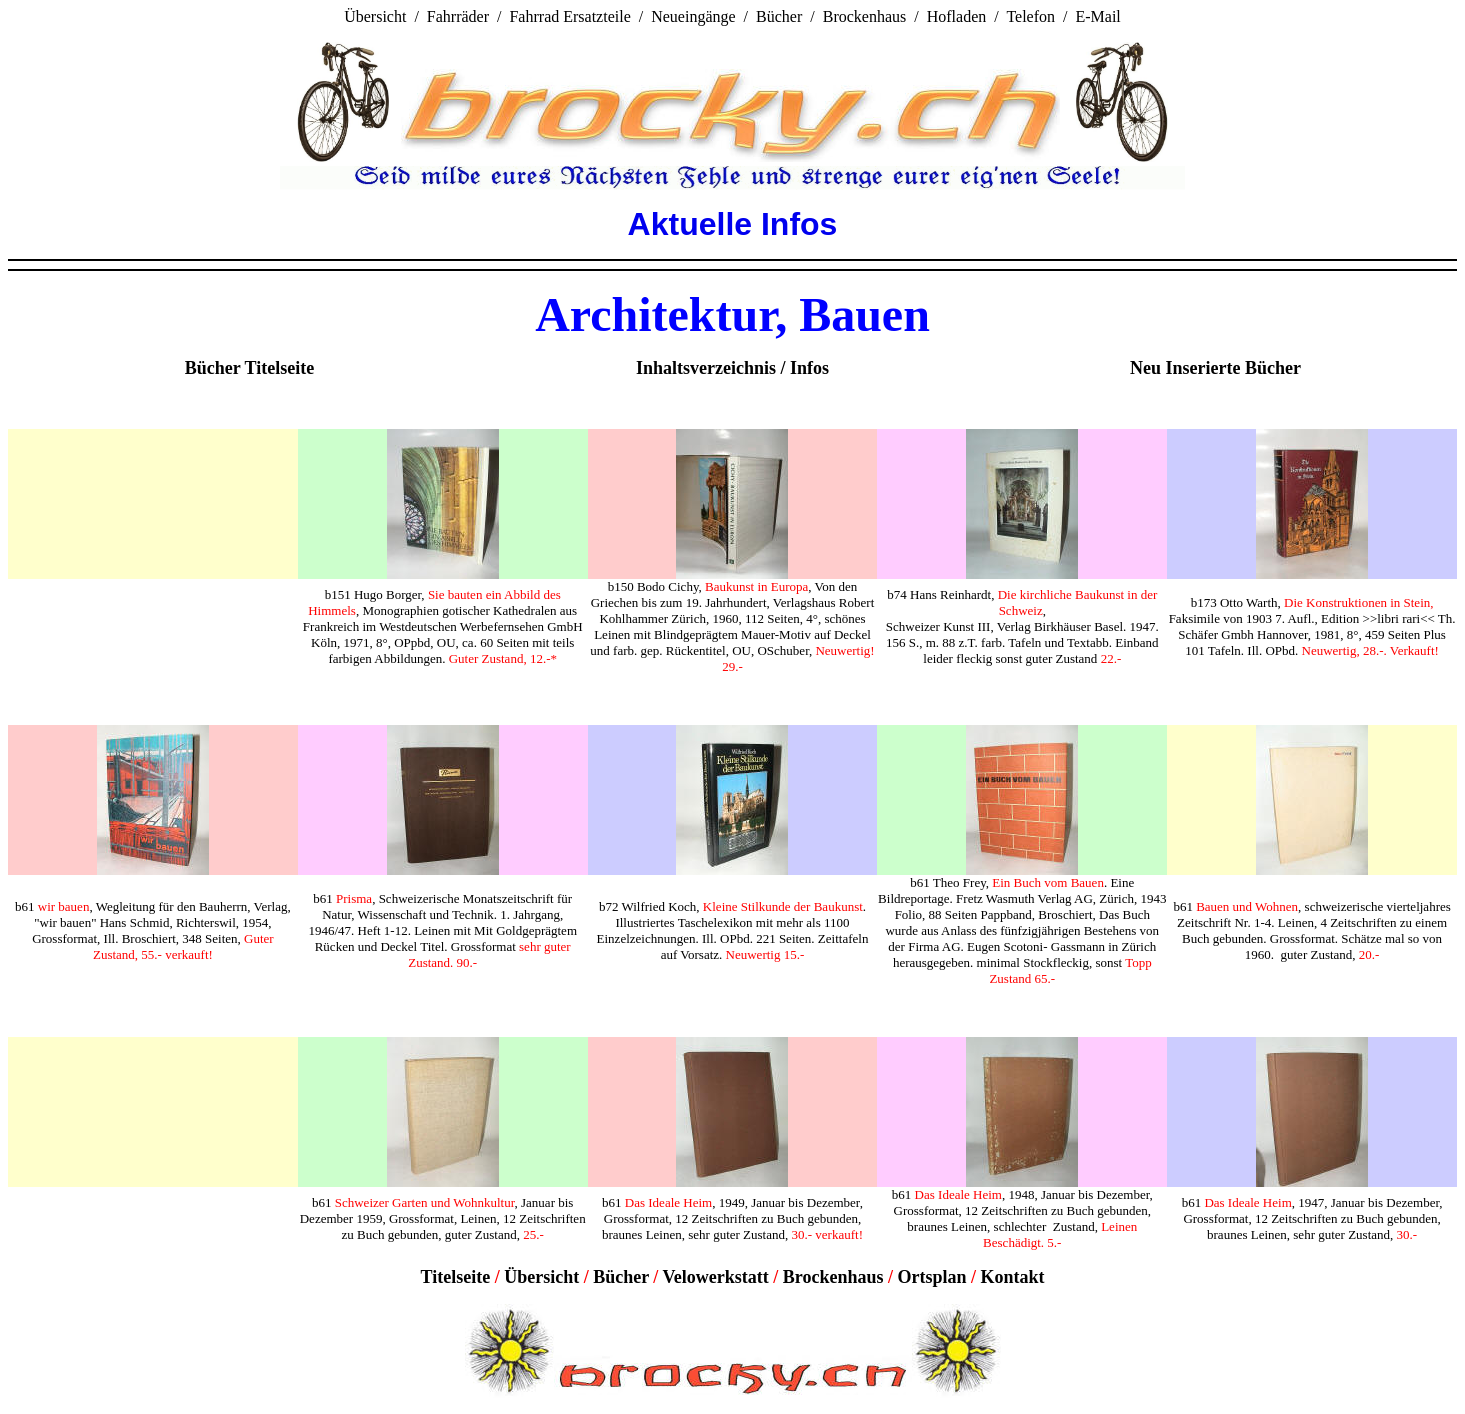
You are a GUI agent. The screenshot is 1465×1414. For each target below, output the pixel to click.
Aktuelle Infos (733, 224)
